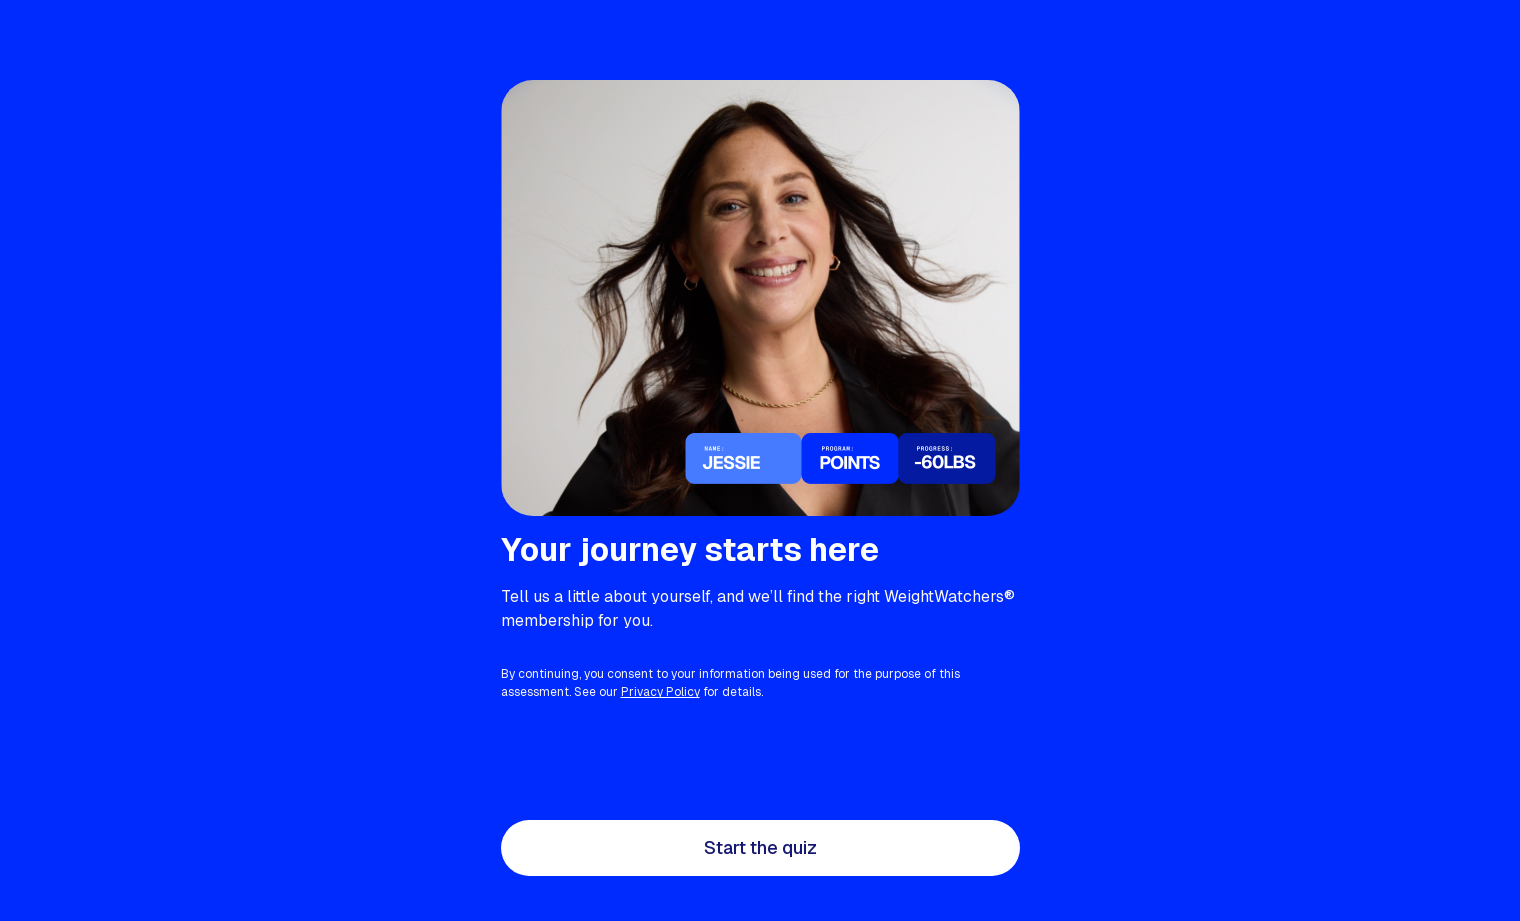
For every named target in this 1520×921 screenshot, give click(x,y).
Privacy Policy (660, 692)
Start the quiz (760, 847)
